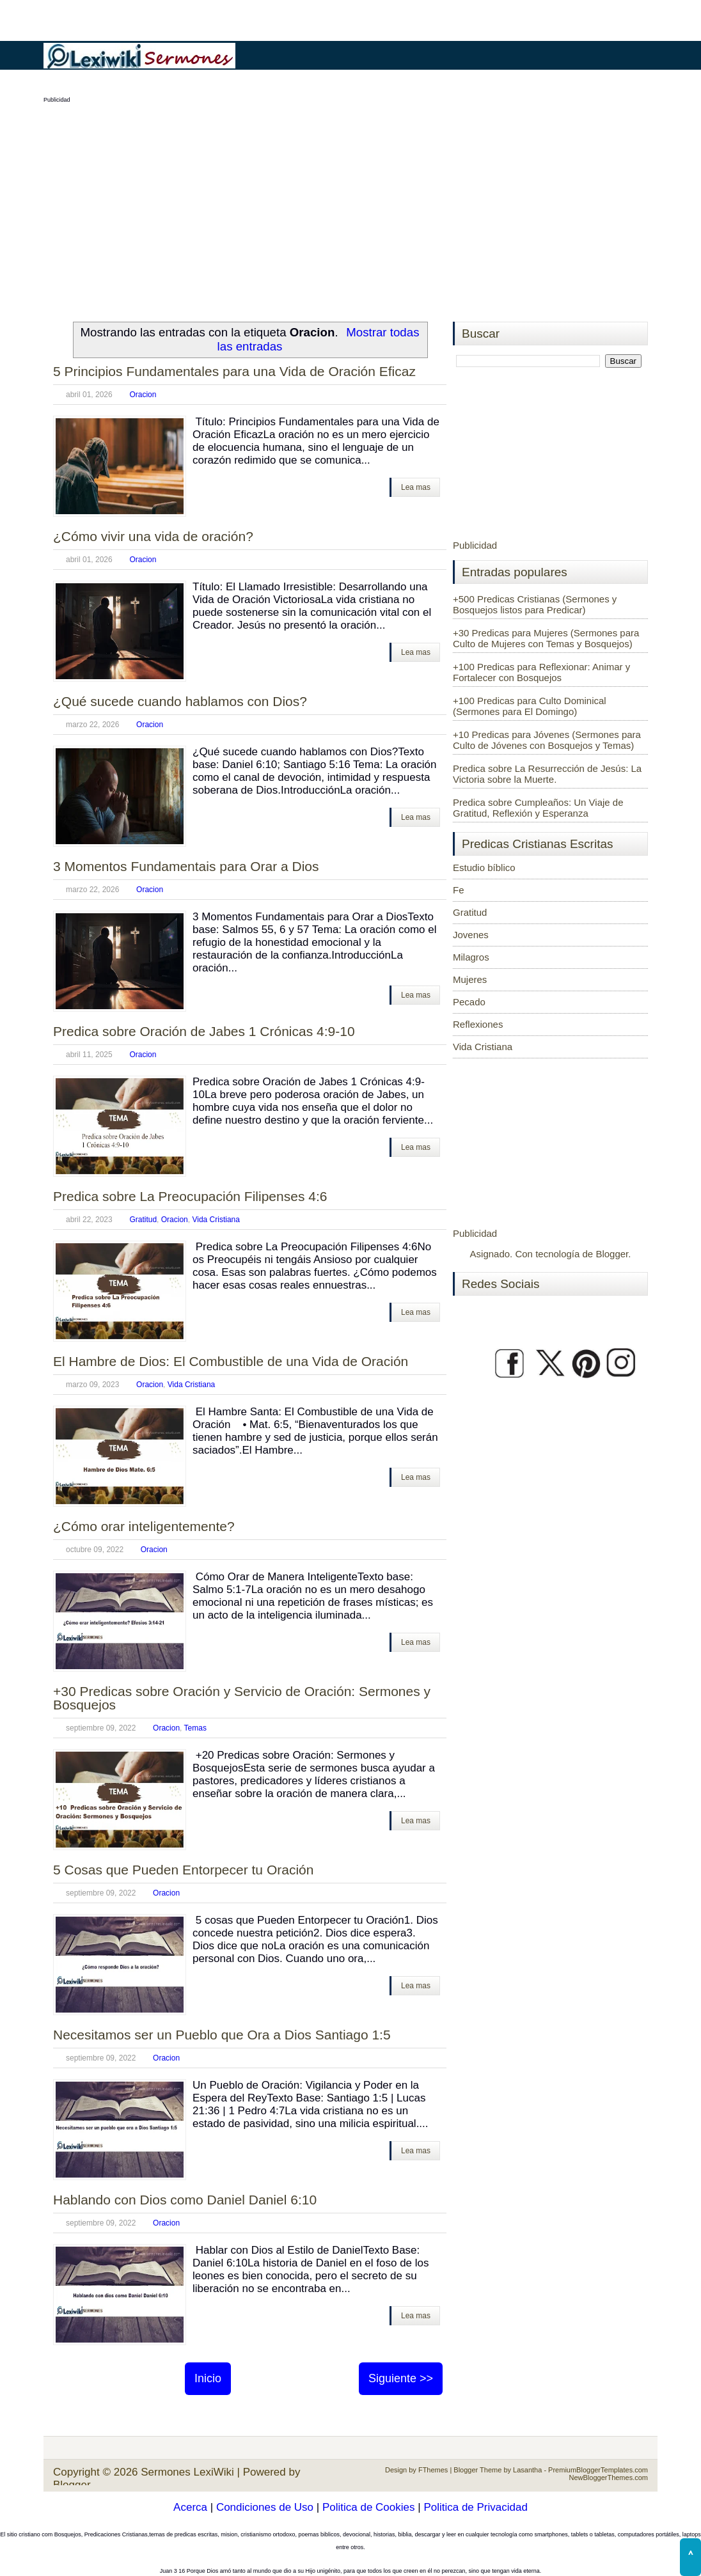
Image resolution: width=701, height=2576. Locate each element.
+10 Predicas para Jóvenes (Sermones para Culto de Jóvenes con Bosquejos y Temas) (547, 740)
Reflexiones (478, 1024)
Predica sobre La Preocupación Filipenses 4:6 (190, 1196)
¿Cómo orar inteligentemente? (144, 1526)
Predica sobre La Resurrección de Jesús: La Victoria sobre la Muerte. (547, 774)
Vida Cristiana (215, 1219)
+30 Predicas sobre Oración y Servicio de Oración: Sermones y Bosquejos (241, 1698)
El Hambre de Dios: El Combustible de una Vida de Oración (230, 1361)
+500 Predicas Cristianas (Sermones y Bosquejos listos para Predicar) (535, 604)
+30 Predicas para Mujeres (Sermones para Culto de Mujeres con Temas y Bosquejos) (546, 638)
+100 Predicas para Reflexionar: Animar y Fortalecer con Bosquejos (541, 672)
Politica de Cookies (368, 2507)
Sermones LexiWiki (187, 2472)
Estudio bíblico (484, 867)
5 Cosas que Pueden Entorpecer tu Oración (183, 1869)
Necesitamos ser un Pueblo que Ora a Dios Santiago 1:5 (222, 2034)
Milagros (471, 957)
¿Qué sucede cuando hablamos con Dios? (180, 701)
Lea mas (415, 487)
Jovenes (471, 934)
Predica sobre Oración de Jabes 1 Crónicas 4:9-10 (204, 1031)
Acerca (190, 2507)
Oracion (142, 394)
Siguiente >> (400, 2378)
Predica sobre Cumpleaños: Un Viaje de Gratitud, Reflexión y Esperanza (538, 808)
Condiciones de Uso (264, 2507)
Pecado (469, 1001)
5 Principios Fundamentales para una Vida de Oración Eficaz (234, 371)
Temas (195, 1728)
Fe (458, 889)
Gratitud (143, 1219)
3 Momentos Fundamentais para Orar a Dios (186, 866)
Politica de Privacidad (475, 2507)
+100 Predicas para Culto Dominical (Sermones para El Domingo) (529, 706)
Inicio (207, 2378)
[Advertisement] (350, 205)
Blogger (611, 1253)
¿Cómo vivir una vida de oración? (153, 536)
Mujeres (470, 979)
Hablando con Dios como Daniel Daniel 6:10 (185, 2199)
